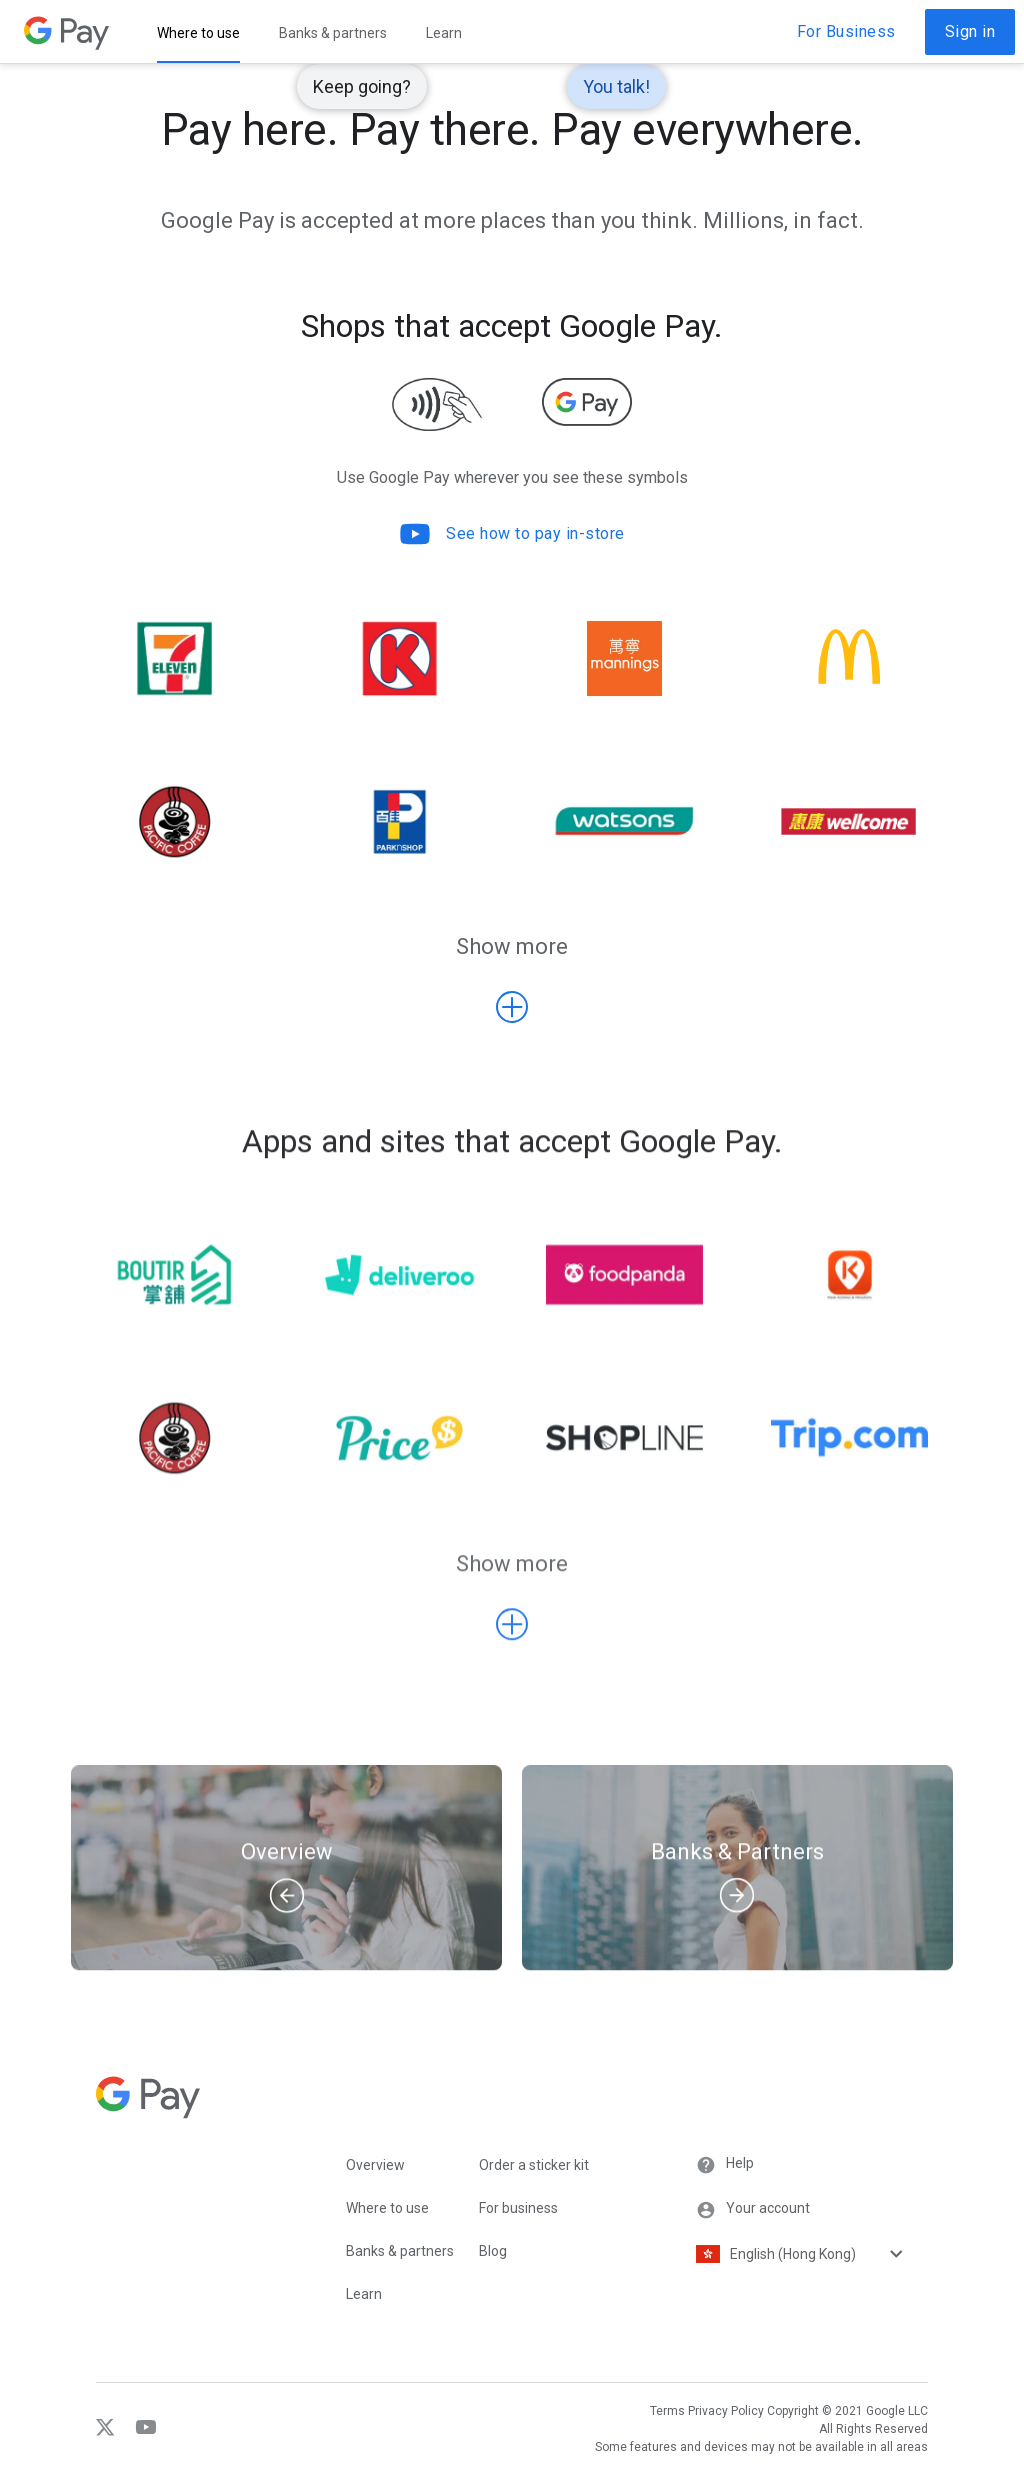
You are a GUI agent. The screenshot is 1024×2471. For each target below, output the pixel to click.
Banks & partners (400, 2251)
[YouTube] (138, 2432)
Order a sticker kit (534, 2165)
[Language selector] (829, 2254)
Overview (375, 2165)
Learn (364, 2294)
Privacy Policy (726, 2411)
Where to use (387, 2208)
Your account (753, 2210)
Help (725, 2165)
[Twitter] (108, 2432)
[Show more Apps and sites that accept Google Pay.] (512, 1644)
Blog (493, 2251)
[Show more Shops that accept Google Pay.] (512, 1007)
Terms (667, 2411)
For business (518, 2208)
